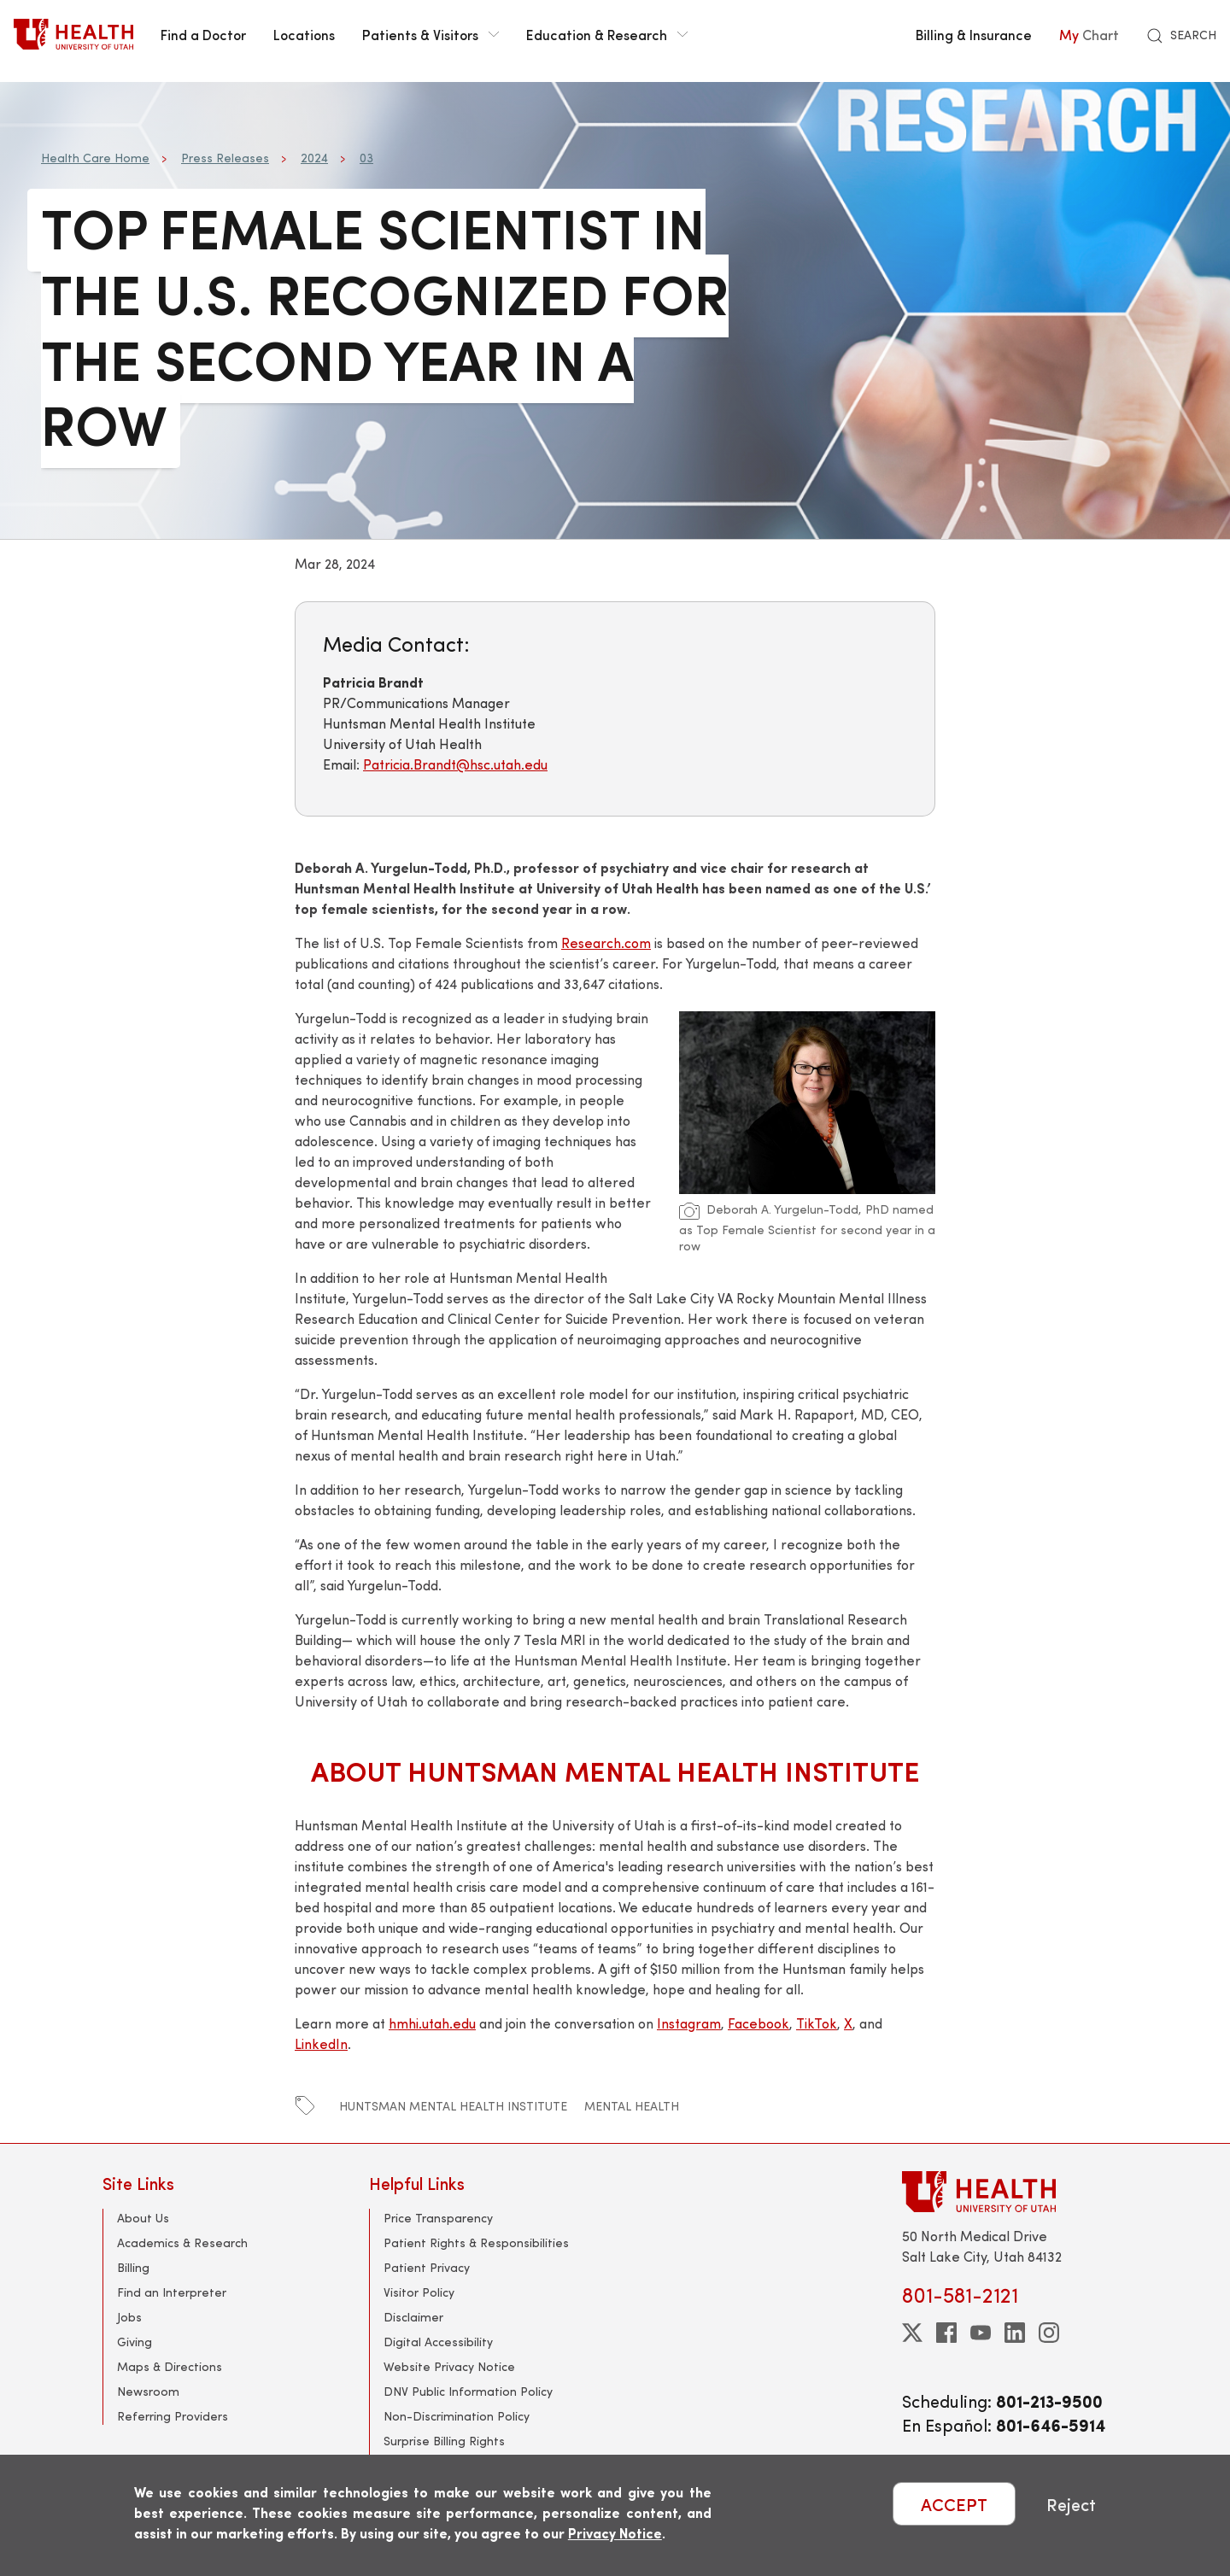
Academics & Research (182, 2242)
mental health (631, 2106)
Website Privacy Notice (449, 2366)
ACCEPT (954, 2503)
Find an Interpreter (171, 2292)
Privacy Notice (615, 2533)
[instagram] (1049, 2332)
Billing (133, 2267)
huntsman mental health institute (453, 2106)
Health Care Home (95, 157)
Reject (1071, 2503)
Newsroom (148, 2391)
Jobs (129, 2317)
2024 (314, 157)
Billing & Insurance (974, 34)
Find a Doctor (203, 34)
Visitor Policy (419, 2292)
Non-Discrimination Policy (457, 2416)
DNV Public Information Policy (468, 2391)
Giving (134, 2341)
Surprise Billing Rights (444, 2441)
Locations (304, 34)
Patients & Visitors (430, 34)
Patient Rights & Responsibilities (476, 2242)
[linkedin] (1014, 2332)
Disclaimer (413, 2317)
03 (366, 157)
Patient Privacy (427, 2267)
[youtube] (980, 2332)
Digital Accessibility (438, 2341)
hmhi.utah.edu (432, 2023)
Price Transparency (438, 2218)
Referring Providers (172, 2416)
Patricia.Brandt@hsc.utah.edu (455, 764)
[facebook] (946, 2332)
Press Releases (225, 157)
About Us (143, 2218)
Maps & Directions (169, 2366)
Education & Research (607, 34)
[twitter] (912, 2332)
